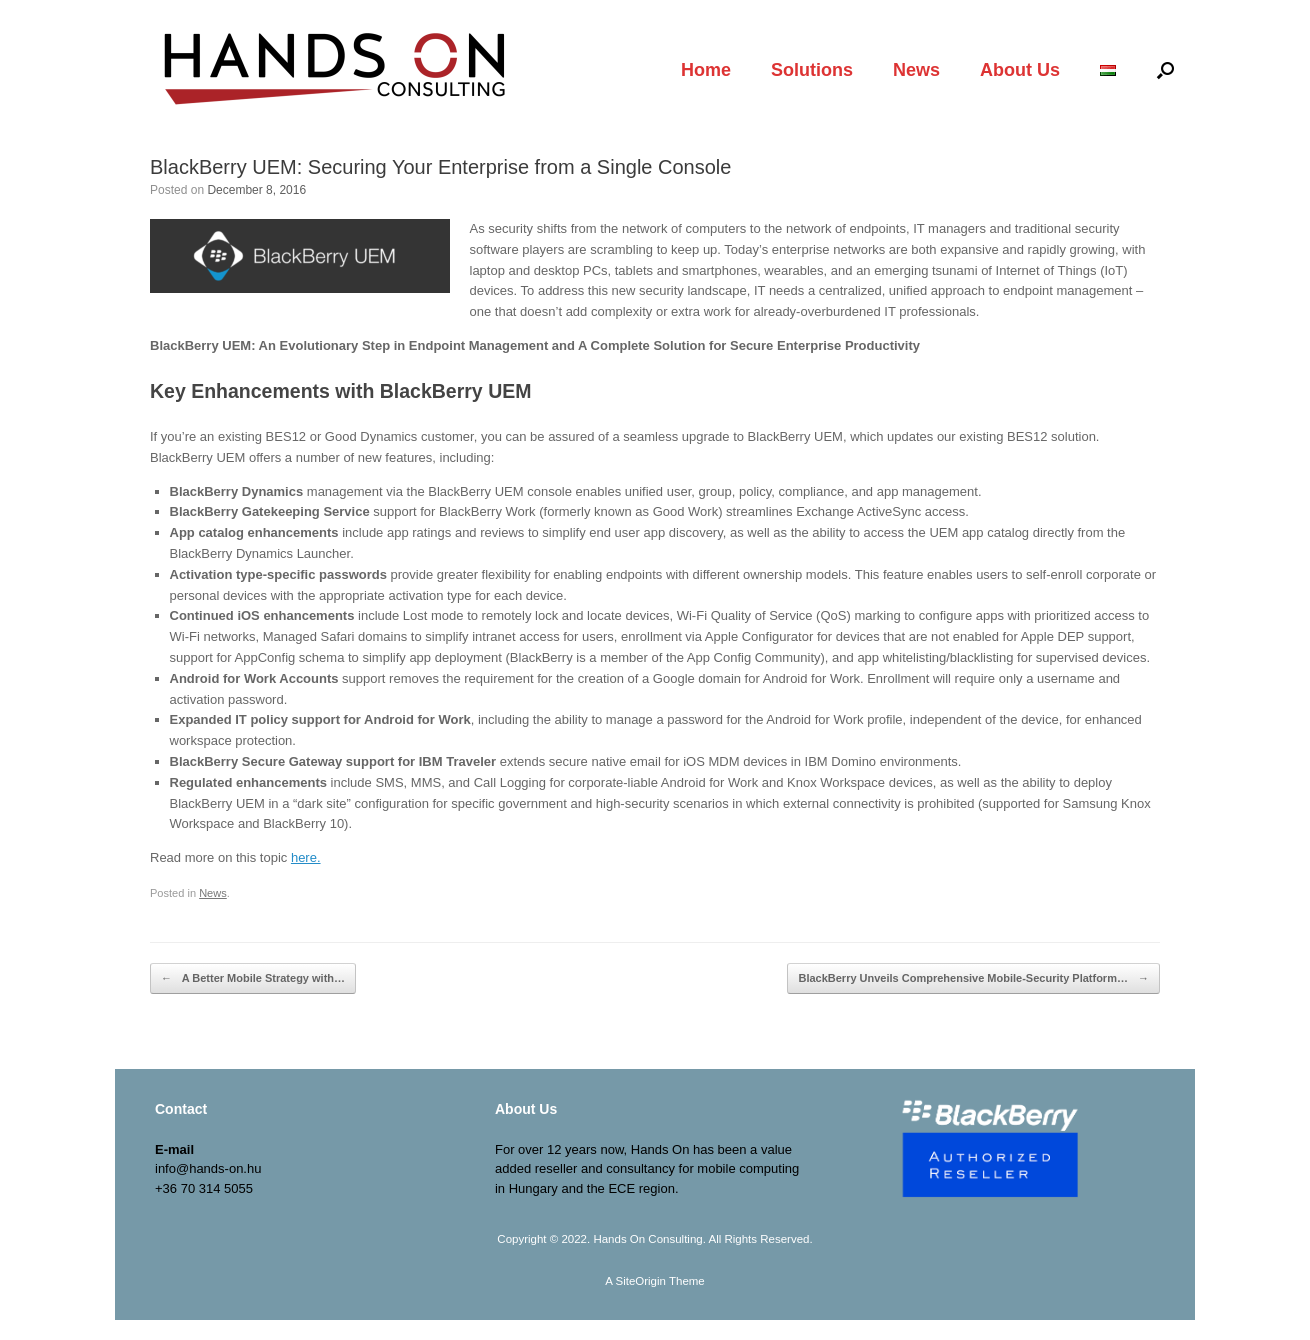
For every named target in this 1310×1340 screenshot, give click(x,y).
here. (306, 857)
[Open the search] (1165, 69)
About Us (1020, 70)
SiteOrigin (640, 1281)
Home (706, 70)
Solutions (812, 70)
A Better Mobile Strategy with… (253, 978)
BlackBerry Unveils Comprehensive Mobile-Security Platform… (973, 978)
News (916, 70)
